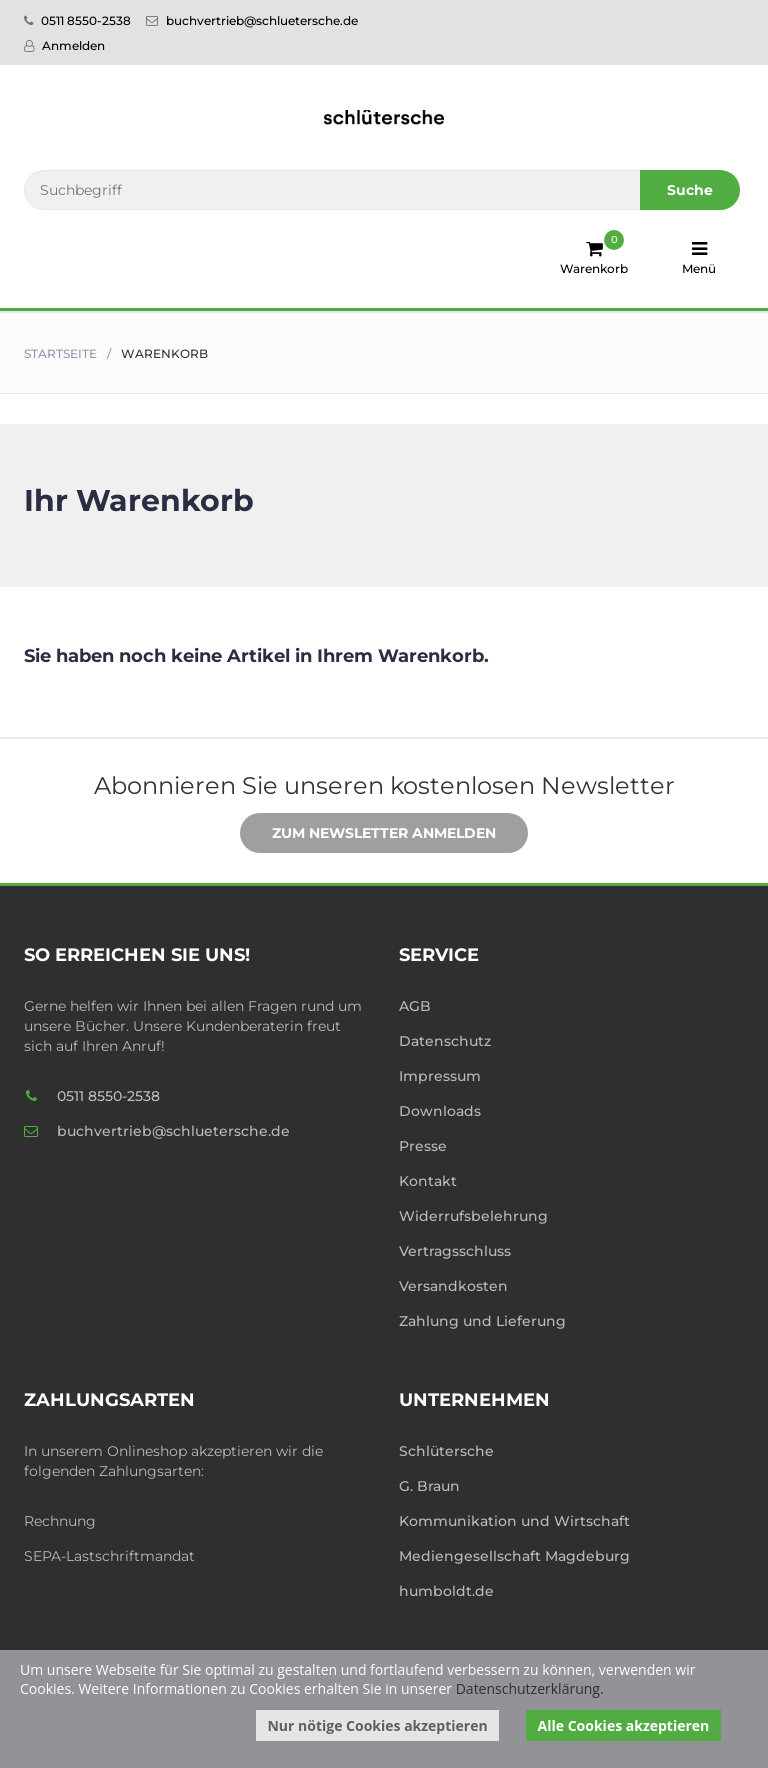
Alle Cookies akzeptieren (624, 1725)
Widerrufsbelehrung (473, 1216)
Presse (423, 1146)
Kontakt (428, 1181)
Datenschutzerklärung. (530, 1688)
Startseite (60, 353)
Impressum (440, 1076)
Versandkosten (453, 1286)
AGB (415, 1006)
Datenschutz (445, 1041)
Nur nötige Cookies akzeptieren (377, 1725)
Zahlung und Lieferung (482, 1321)
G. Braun (429, 1486)
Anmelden (64, 45)
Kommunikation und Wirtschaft (514, 1521)
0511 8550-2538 (77, 20)
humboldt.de (446, 1591)
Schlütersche (446, 1451)
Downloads (440, 1111)
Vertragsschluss (455, 1251)
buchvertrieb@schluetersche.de (252, 20)
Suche (690, 190)
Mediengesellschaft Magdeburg (514, 1556)
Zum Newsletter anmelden (369, 834)
